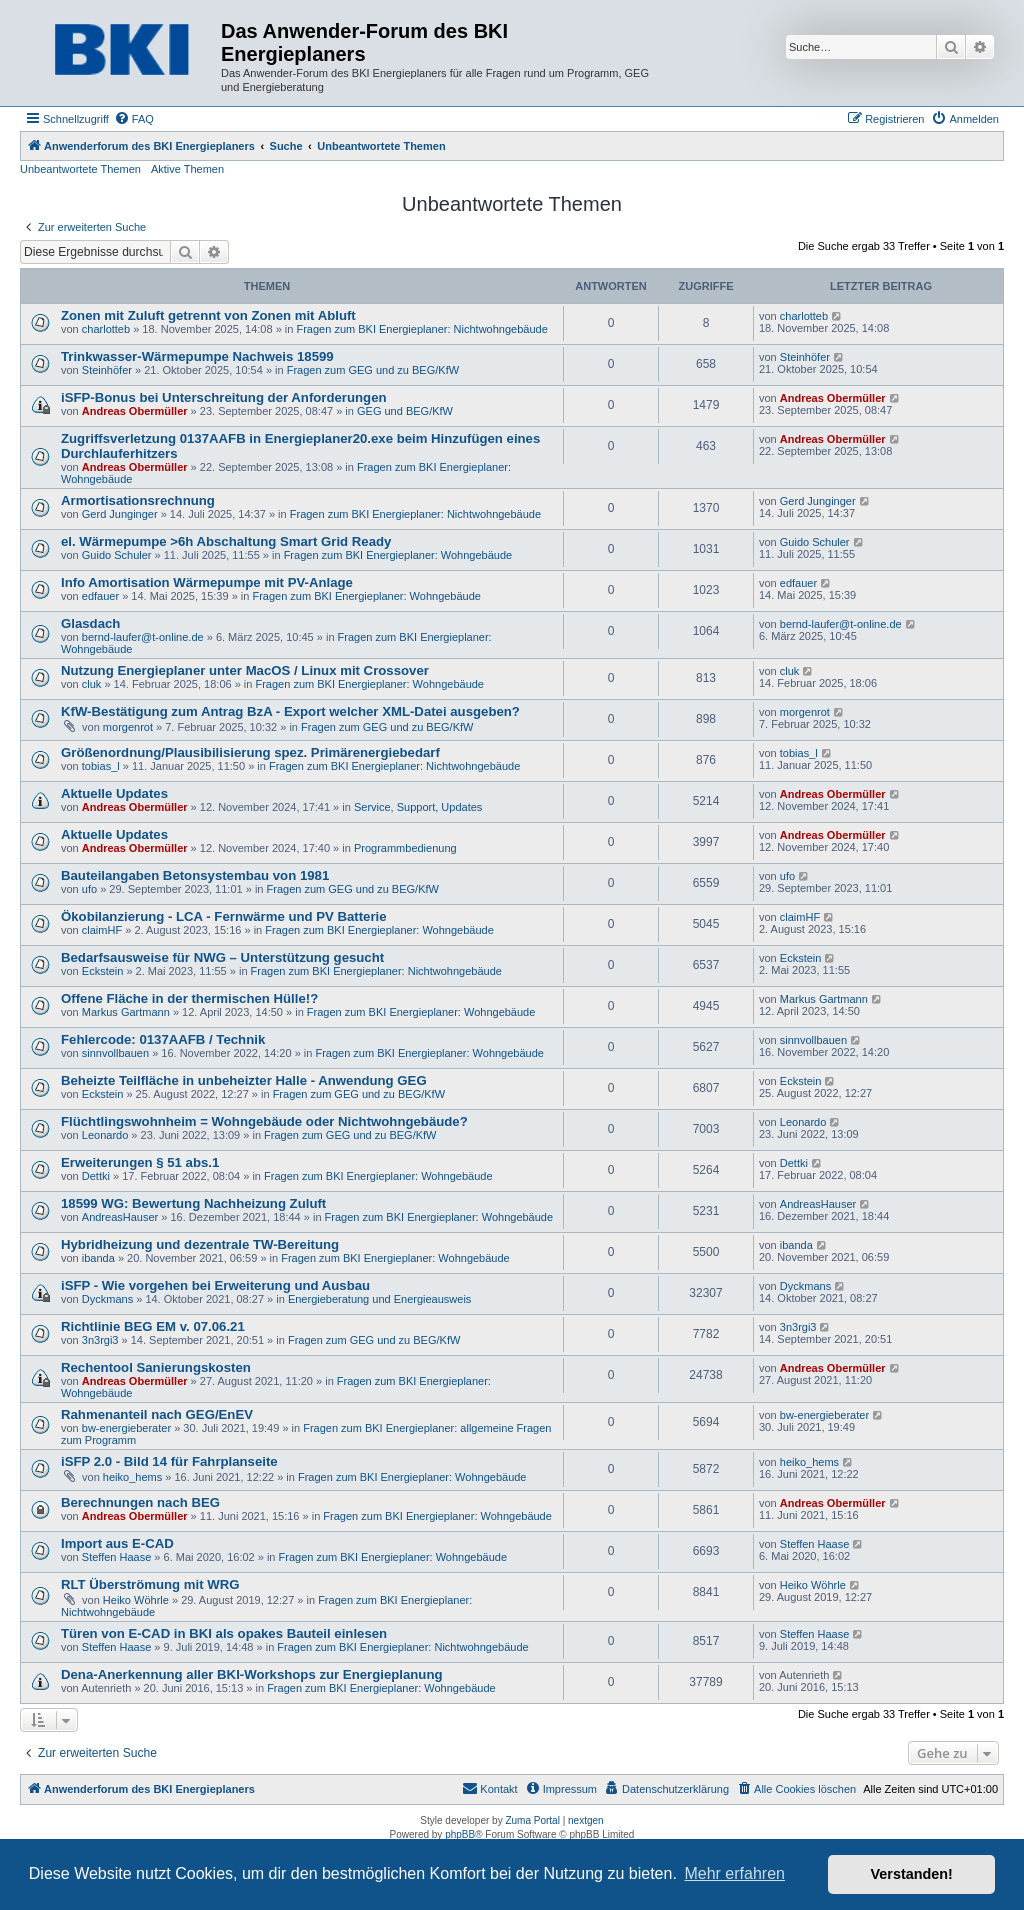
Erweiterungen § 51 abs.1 (140, 1162)
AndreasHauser (120, 1217)
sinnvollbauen (115, 1053)
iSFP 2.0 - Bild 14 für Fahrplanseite (169, 1461)
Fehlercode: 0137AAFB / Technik (163, 1039)
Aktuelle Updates (114, 793)
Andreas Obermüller (135, 411)
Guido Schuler (117, 555)
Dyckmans (107, 1299)
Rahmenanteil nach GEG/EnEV (157, 1414)
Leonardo (105, 1135)
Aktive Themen (187, 169)
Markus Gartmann (126, 1012)
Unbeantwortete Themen (80, 169)
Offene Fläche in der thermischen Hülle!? (189, 998)
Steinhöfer (107, 370)
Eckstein (103, 971)
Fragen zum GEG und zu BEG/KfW (373, 370)
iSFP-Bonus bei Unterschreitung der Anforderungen (224, 397)
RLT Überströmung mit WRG (150, 1584)
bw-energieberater (126, 1428)
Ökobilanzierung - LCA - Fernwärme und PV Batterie (224, 916)
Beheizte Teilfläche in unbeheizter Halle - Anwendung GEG (244, 1080)
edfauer (100, 596)
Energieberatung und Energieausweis (379, 1299)
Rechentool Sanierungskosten (156, 1367)
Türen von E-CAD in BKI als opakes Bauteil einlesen (224, 1633)
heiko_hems (132, 1477)
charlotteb (106, 329)
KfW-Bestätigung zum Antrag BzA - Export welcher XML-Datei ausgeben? (290, 711)
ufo (89, 889)
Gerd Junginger (120, 514)
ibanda (98, 1258)
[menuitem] (134, 119)
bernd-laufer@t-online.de (143, 637)
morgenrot (128, 727)
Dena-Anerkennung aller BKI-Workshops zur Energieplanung (252, 1674)
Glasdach (90, 623)
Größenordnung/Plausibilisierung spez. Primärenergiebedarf (250, 752)
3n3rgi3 (100, 1340)
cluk (92, 684)
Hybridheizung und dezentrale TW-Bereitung (200, 1244)
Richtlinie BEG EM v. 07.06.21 (153, 1326)
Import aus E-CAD (117, 1543)
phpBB (460, 1834)
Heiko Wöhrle (136, 1600)
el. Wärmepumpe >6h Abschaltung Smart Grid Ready (226, 541)
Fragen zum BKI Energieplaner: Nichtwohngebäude (421, 329)
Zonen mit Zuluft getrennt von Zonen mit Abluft (208, 315)
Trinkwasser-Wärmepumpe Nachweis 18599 (197, 356)
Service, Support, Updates (418, 807)
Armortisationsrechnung (138, 500)
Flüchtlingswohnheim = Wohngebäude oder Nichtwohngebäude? (264, 1121)
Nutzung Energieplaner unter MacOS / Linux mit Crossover (245, 670)
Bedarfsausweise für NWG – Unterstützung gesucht (222, 957)
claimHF (102, 930)
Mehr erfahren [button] (734, 1873)
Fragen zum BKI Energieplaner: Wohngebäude (398, 555)
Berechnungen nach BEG (140, 1502)
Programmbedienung (405, 848)
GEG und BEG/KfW (405, 411)
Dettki (96, 1176)
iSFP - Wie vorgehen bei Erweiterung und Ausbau (215, 1285)
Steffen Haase (117, 1557)
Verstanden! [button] (912, 1874)
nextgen (586, 1820)
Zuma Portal (532, 1820)
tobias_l (101, 766)
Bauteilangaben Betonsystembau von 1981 (195, 875)
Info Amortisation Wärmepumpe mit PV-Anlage (207, 582)
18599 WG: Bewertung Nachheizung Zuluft (193, 1203)
